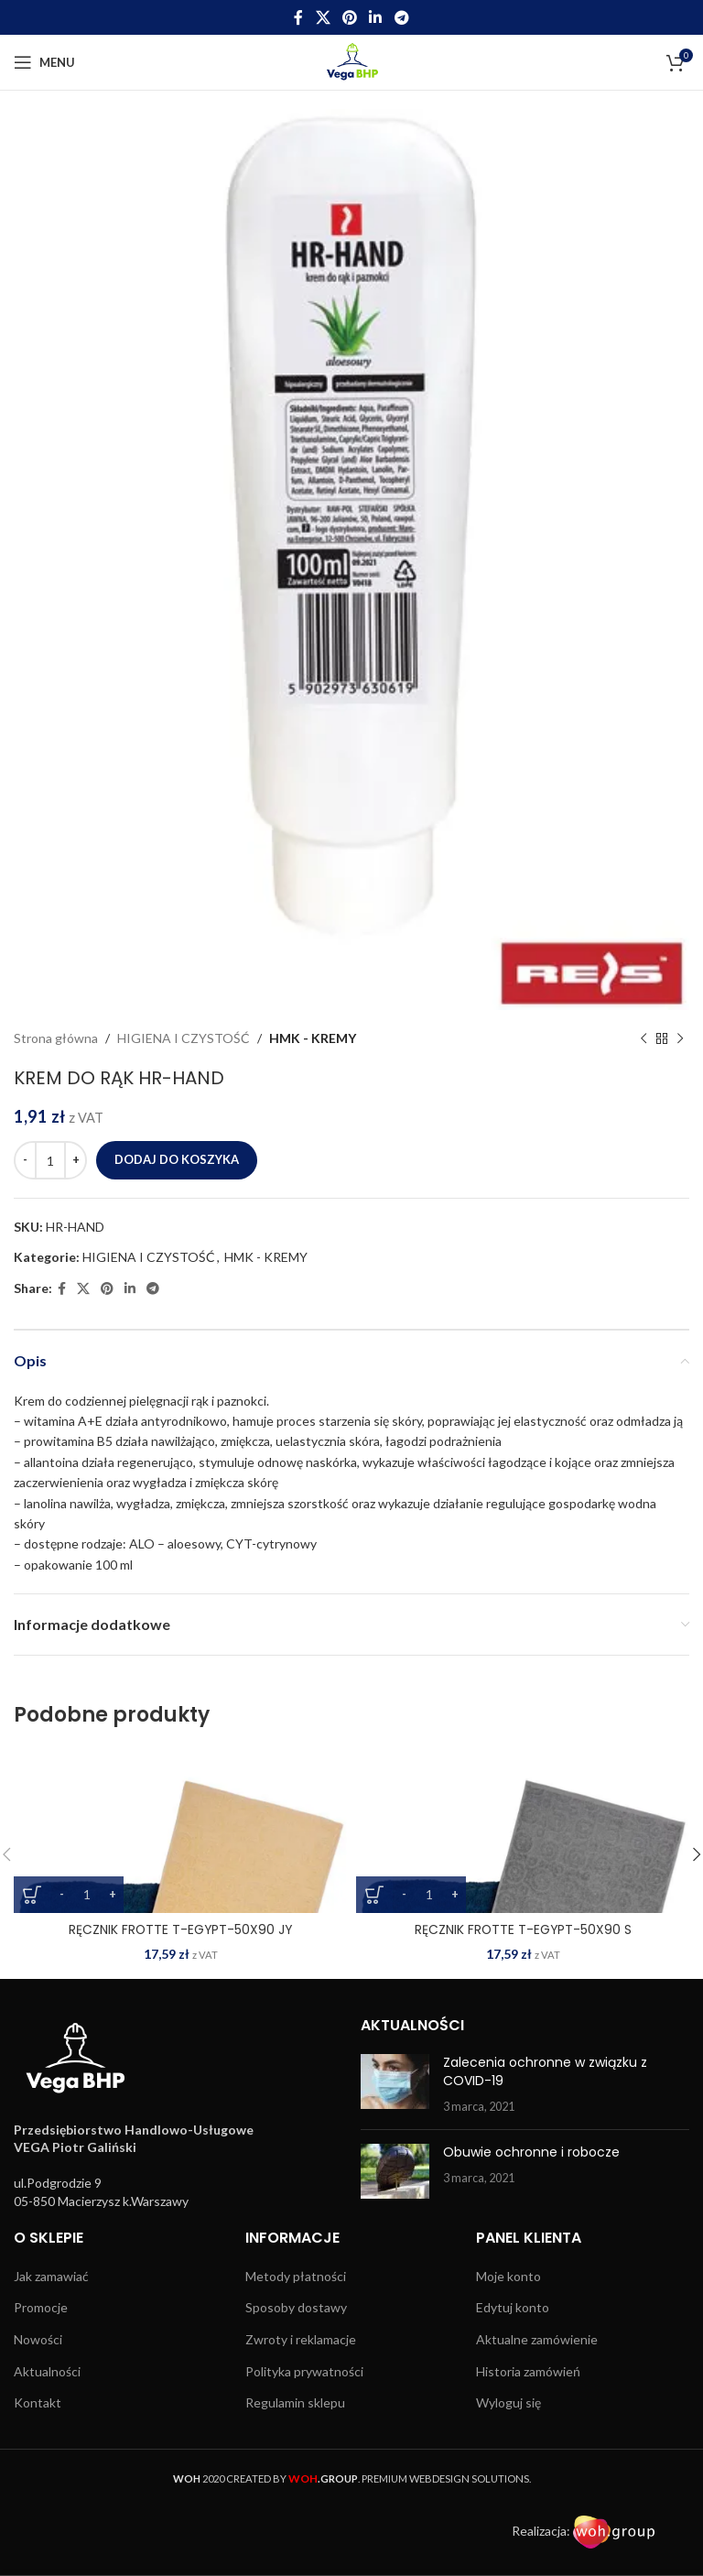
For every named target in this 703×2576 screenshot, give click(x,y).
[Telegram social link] (401, 17)
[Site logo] (352, 61)
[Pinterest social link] (349, 17)
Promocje (41, 2307)
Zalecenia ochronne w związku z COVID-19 (545, 2071)
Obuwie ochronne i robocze (531, 2152)
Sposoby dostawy (296, 2307)
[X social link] (322, 17)
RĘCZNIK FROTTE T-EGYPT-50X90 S (523, 1929)
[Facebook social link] (298, 17)
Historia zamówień (528, 2371)
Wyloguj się (508, 2402)
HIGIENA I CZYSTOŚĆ (183, 1038)
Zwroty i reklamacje (300, 2339)
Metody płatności (295, 2276)
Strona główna (56, 1038)
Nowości (38, 2339)
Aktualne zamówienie (537, 2339)
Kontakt (37, 2402)
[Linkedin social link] (375, 17)
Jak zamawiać (51, 2276)
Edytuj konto (512, 2307)
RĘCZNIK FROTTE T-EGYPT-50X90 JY (181, 1929)
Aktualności (47, 2371)
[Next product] (680, 1038)
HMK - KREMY (312, 1038)
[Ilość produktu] (50, 1160)
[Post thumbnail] (395, 2084)
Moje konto (508, 2276)
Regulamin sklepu (295, 2402)
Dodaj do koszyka (176, 1159)
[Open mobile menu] (44, 62)
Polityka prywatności (304, 2371)
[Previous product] (643, 1038)
